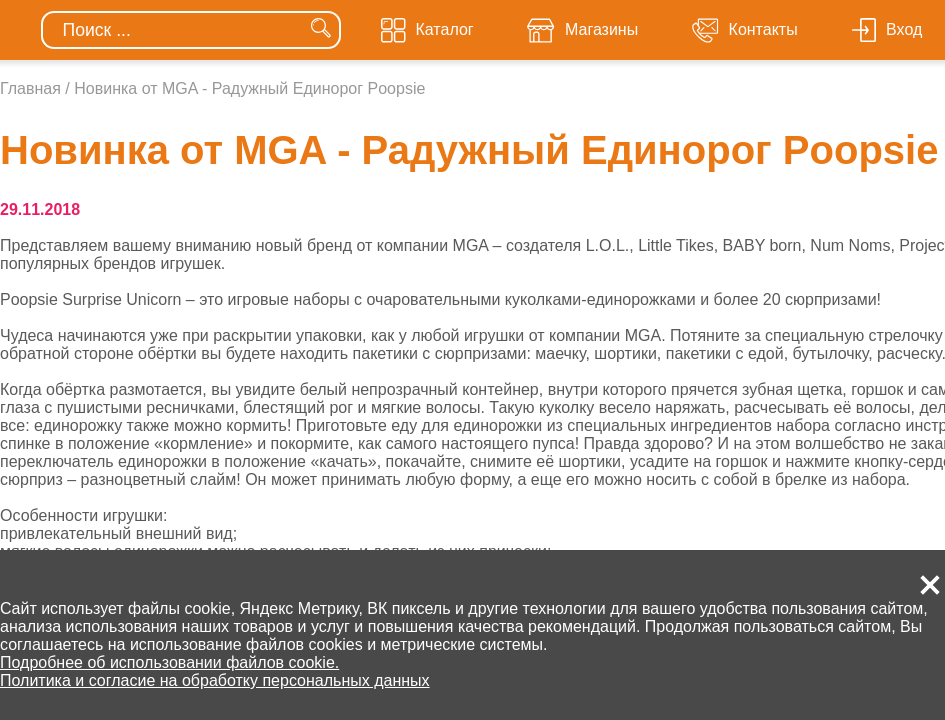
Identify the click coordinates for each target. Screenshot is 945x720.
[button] (930, 585)
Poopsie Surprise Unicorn (90, 299)
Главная (30, 88)
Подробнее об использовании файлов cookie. (169, 662)
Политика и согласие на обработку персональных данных (215, 680)
